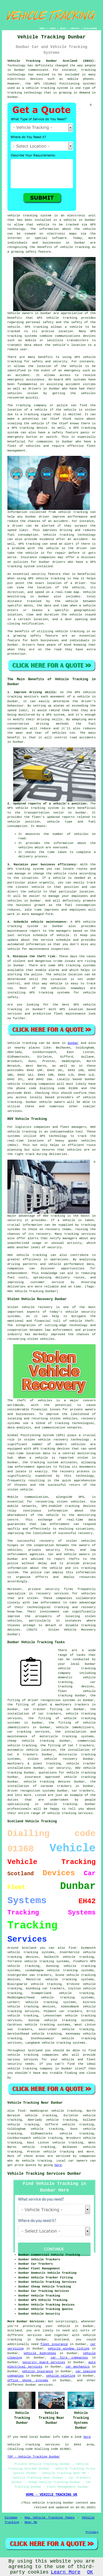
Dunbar (73, 1043)
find (21, 2110)
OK (90, 2572)
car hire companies (69, 2357)
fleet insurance (54, 2344)
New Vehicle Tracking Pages (50, 2517)
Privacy (92, 2532)
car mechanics (78, 2366)
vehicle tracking (40, 88)
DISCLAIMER (90, 28)
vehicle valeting (60, 2375)
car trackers (70, 2011)
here (58, 2165)
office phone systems (27, 2380)
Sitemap (11, 2517)
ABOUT (63, 28)
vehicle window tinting (68, 2348)
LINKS (52, 28)
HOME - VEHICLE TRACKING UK (51, 2495)
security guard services (43, 2362)
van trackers (19, 2029)
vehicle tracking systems (69, 1979)
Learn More (65, 2572)
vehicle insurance (37, 2371)
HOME (42, 28)
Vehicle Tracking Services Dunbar (44, 2173)
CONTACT (75, 28)
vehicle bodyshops (40, 2353)
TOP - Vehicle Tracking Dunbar (33, 2456)
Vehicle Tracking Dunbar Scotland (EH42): (51, 61)
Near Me (30, 2522)
